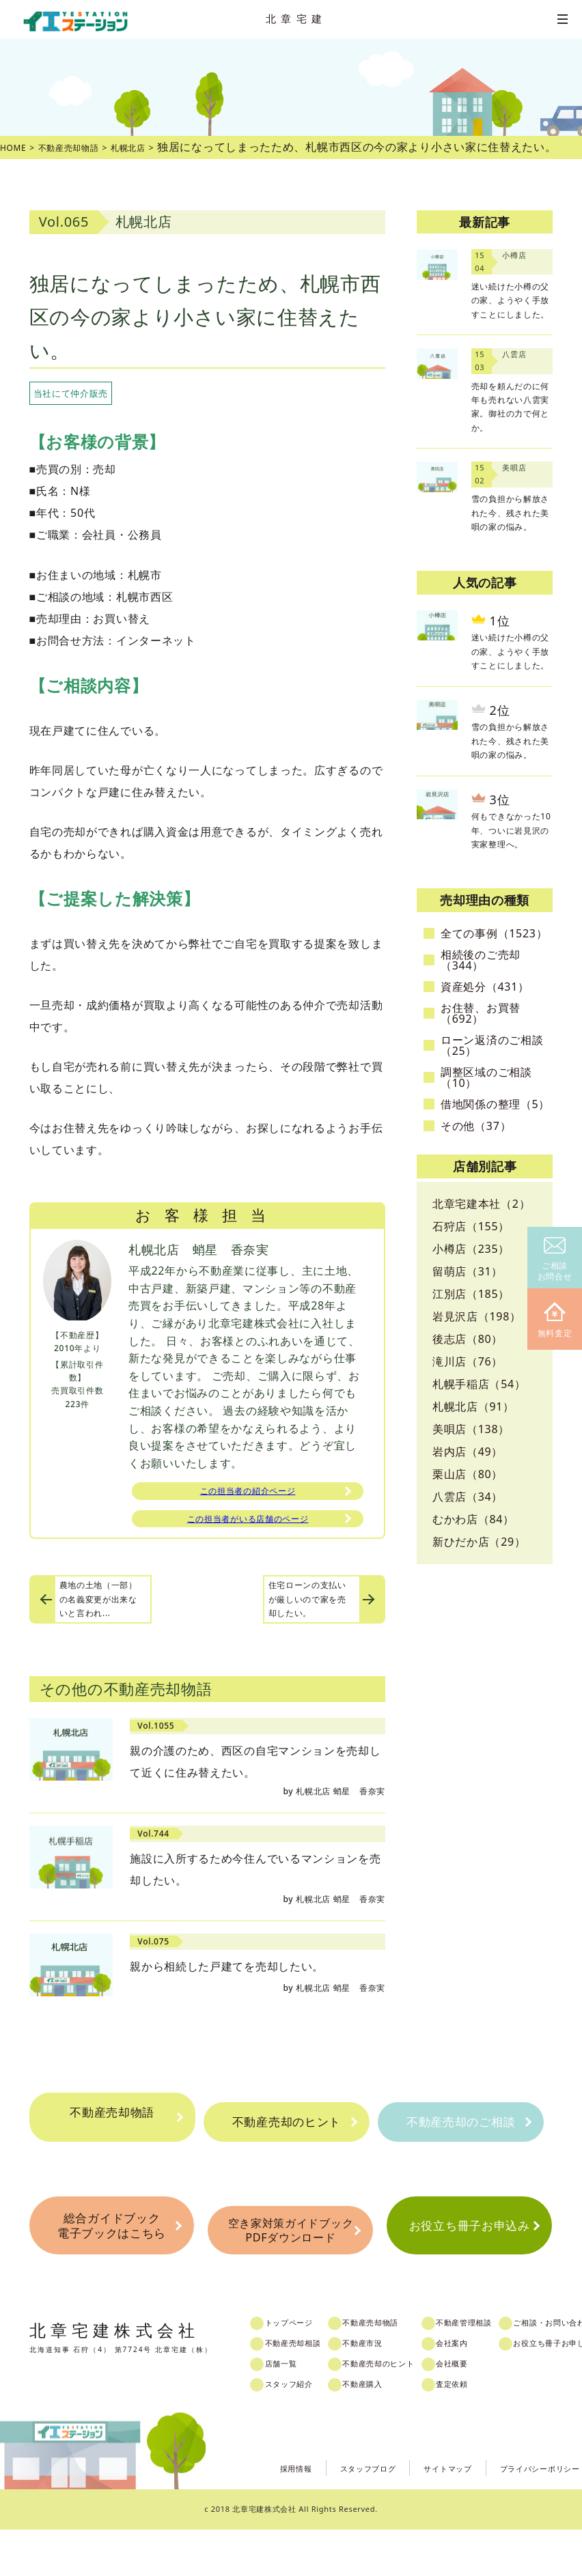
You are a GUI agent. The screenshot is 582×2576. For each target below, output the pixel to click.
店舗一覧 (292, 2411)
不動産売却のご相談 (461, 2139)
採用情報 (245, 2513)
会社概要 (491, 2411)
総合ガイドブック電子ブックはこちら (112, 2268)
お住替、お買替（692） (481, 1013)
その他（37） (476, 1125)
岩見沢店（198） (476, 1316)
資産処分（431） (485, 986)
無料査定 (555, 1321)
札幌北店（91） (473, 1406)
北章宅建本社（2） (481, 1203)
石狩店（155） (471, 1226)
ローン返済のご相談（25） (492, 1045)
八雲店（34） (467, 1496)
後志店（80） (467, 1338)
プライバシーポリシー (530, 2513)
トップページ (302, 2370)
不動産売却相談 (307, 2390)
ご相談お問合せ (555, 1260)
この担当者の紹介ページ (248, 1493)
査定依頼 (491, 2431)
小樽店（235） (471, 1248)
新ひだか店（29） (479, 1541)
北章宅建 (296, 18)
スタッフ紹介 (302, 2431)
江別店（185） (471, 1293)
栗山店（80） (467, 1474)
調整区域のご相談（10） (486, 1077)
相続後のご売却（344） (481, 960)
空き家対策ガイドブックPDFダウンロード (290, 2269)
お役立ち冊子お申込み (470, 2268)
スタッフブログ (328, 2513)
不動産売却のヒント (286, 2139)
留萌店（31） (467, 1271)
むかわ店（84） (473, 1519)
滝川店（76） (467, 1361)
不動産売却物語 (112, 2125)
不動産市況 (387, 2390)
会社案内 (491, 2390)
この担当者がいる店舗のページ (248, 1525)
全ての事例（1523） (494, 933)
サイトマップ (421, 2513)
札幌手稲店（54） (479, 1383)
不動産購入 (387, 2431)
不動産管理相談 (505, 2370)
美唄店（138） (471, 1428)
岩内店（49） (467, 1451)
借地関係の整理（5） (495, 1104)
